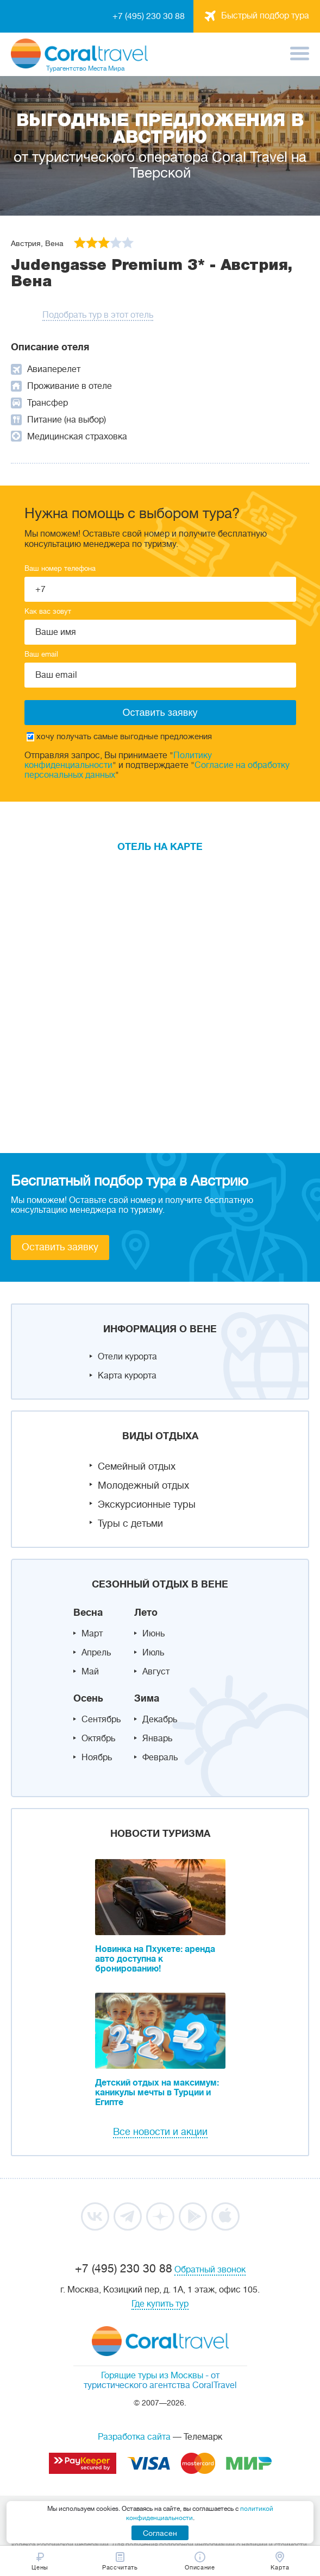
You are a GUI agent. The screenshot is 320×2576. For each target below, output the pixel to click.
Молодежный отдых (143, 1485)
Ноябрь (96, 1757)
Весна (88, 1612)
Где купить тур (160, 2304)
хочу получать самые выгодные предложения (119, 736)
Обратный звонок (210, 2270)
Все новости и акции (160, 2131)
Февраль (160, 1757)
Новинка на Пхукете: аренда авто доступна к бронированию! (155, 1959)
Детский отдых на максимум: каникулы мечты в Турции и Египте (157, 2092)
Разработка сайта (134, 2437)
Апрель (96, 1653)
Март (92, 1634)
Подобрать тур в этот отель (97, 315)
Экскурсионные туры (147, 1504)
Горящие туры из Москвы (152, 2375)
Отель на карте (160, 846)
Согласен (160, 2533)
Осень (88, 1698)
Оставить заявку (60, 1247)
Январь (157, 1738)
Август (156, 1672)
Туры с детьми (130, 1523)
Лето (146, 1612)
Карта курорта (127, 1376)
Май (90, 1672)
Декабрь (159, 1719)
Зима (146, 1698)
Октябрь (98, 1738)
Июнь (153, 1634)
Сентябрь (101, 1719)
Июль (153, 1653)
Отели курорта (127, 1357)
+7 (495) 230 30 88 (148, 16)
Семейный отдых (136, 1466)
